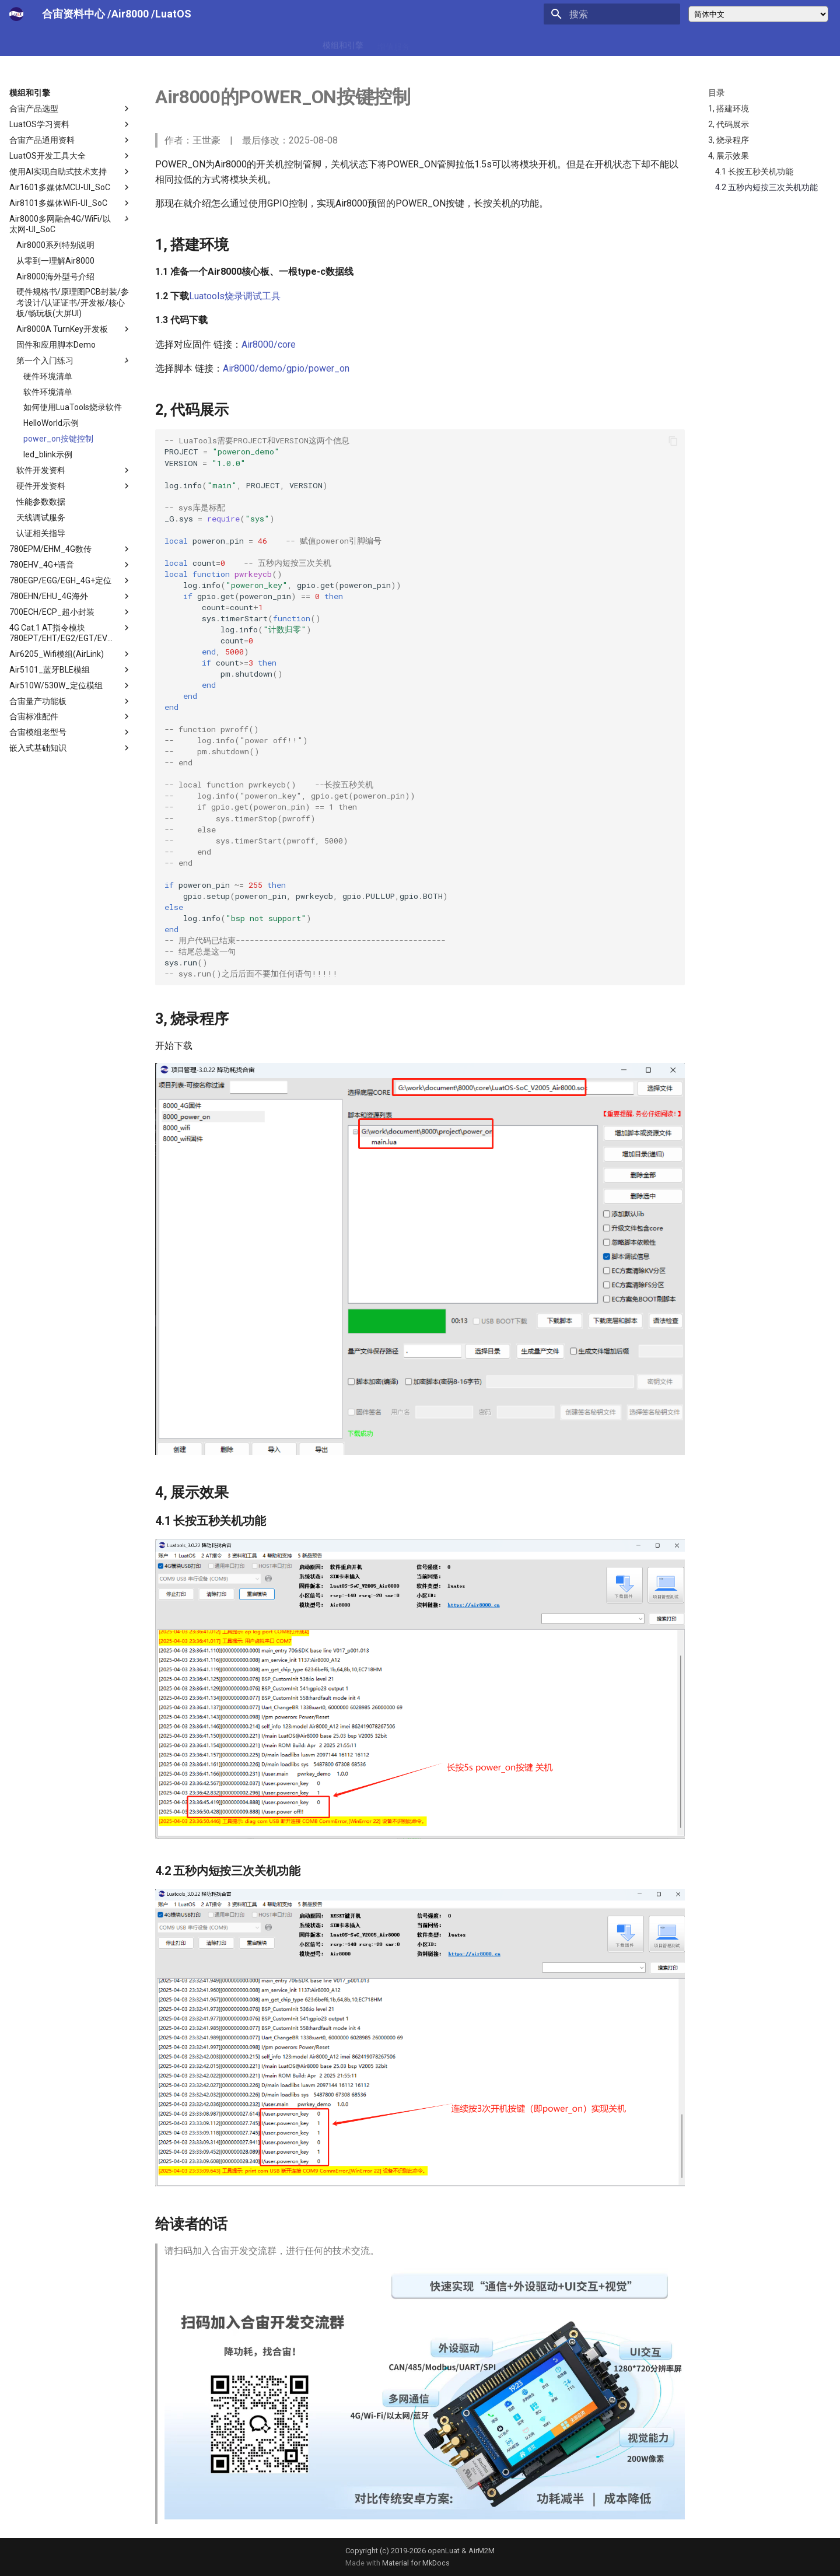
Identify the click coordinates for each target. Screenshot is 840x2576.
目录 (716, 92)
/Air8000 (129, 14)
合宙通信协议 (448, 42)
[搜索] (612, 14)
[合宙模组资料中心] (16, 14)
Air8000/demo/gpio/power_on (286, 368)
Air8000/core (269, 344)
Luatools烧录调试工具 (235, 296)
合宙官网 (503, 42)
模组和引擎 (343, 42)
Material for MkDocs (416, 2562)
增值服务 (393, 42)
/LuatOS (171, 14)
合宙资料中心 (73, 14)
